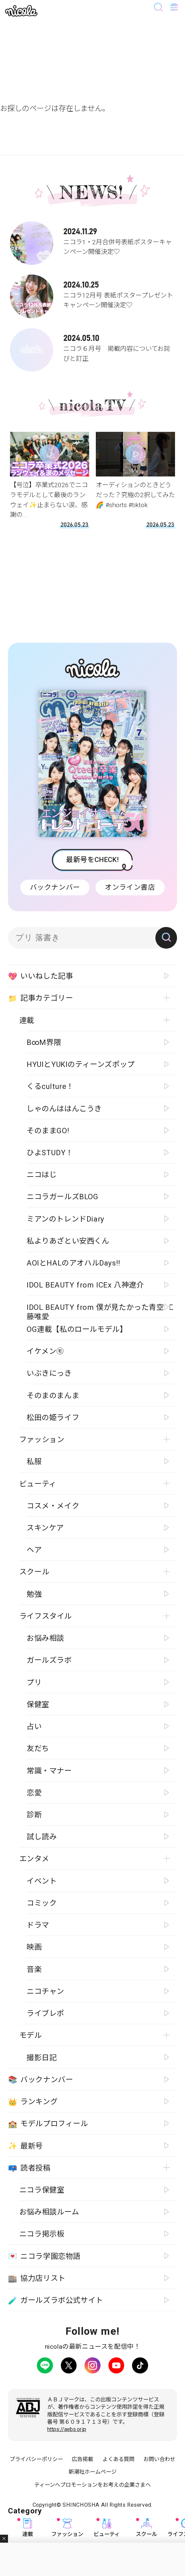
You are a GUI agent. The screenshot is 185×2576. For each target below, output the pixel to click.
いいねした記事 (40, 976)
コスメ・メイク (53, 1505)
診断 (34, 1814)
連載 (27, 2527)
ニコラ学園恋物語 (44, 2256)
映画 (34, 1947)
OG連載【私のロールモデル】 (77, 1329)
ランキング (33, 2102)
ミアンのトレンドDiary (65, 1219)
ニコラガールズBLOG (62, 1196)
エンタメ (34, 1858)
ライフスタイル (45, 1616)
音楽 (34, 1969)
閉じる (4, 2539)
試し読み (42, 1836)
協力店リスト (37, 2278)
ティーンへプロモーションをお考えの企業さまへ (92, 2485)
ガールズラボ (49, 1660)
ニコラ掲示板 (42, 2233)
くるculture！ (50, 1086)
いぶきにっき (49, 1373)
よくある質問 (118, 2459)
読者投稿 (29, 2167)
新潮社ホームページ (92, 2472)
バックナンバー (55, 887)
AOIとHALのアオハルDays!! (73, 1263)
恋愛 (34, 1792)
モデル (30, 2035)
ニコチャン (45, 1991)
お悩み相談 (45, 1638)
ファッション (67, 2527)
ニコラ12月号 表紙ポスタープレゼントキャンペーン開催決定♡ (92, 292)
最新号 (25, 2145)
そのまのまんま (53, 1395)
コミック (42, 1903)
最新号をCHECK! (92, 860)
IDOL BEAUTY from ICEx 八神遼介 (85, 1285)
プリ (34, 1682)
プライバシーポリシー (36, 2459)
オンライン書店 (130, 887)
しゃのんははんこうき (64, 1108)
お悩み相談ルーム (49, 2211)
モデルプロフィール (48, 2124)
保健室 (38, 1704)
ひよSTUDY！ (50, 1152)
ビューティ (106, 2527)
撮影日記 (42, 2057)
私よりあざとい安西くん (68, 1241)
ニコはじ (42, 1174)
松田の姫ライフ (53, 1417)
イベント (42, 1881)
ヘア (34, 1549)
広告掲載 (82, 2459)
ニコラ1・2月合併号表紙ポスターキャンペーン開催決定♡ (92, 239)
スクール (146, 2527)
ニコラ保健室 (42, 2189)
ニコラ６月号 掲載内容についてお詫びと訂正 (92, 346)
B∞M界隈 (44, 1042)
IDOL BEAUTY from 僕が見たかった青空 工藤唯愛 (100, 1310)
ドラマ (38, 1925)
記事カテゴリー (40, 998)
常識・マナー (49, 1770)
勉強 (34, 1594)
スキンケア (45, 1527)
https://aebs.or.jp (66, 2429)
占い (34, 1726)
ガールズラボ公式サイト (55, 2300)
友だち (38, 1748)
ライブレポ (45, 2013)
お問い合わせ (159, 2459)
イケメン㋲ (45, 1351)
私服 (34, 1461)
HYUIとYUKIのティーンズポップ (81, 1064)
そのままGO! (48, 1130)
